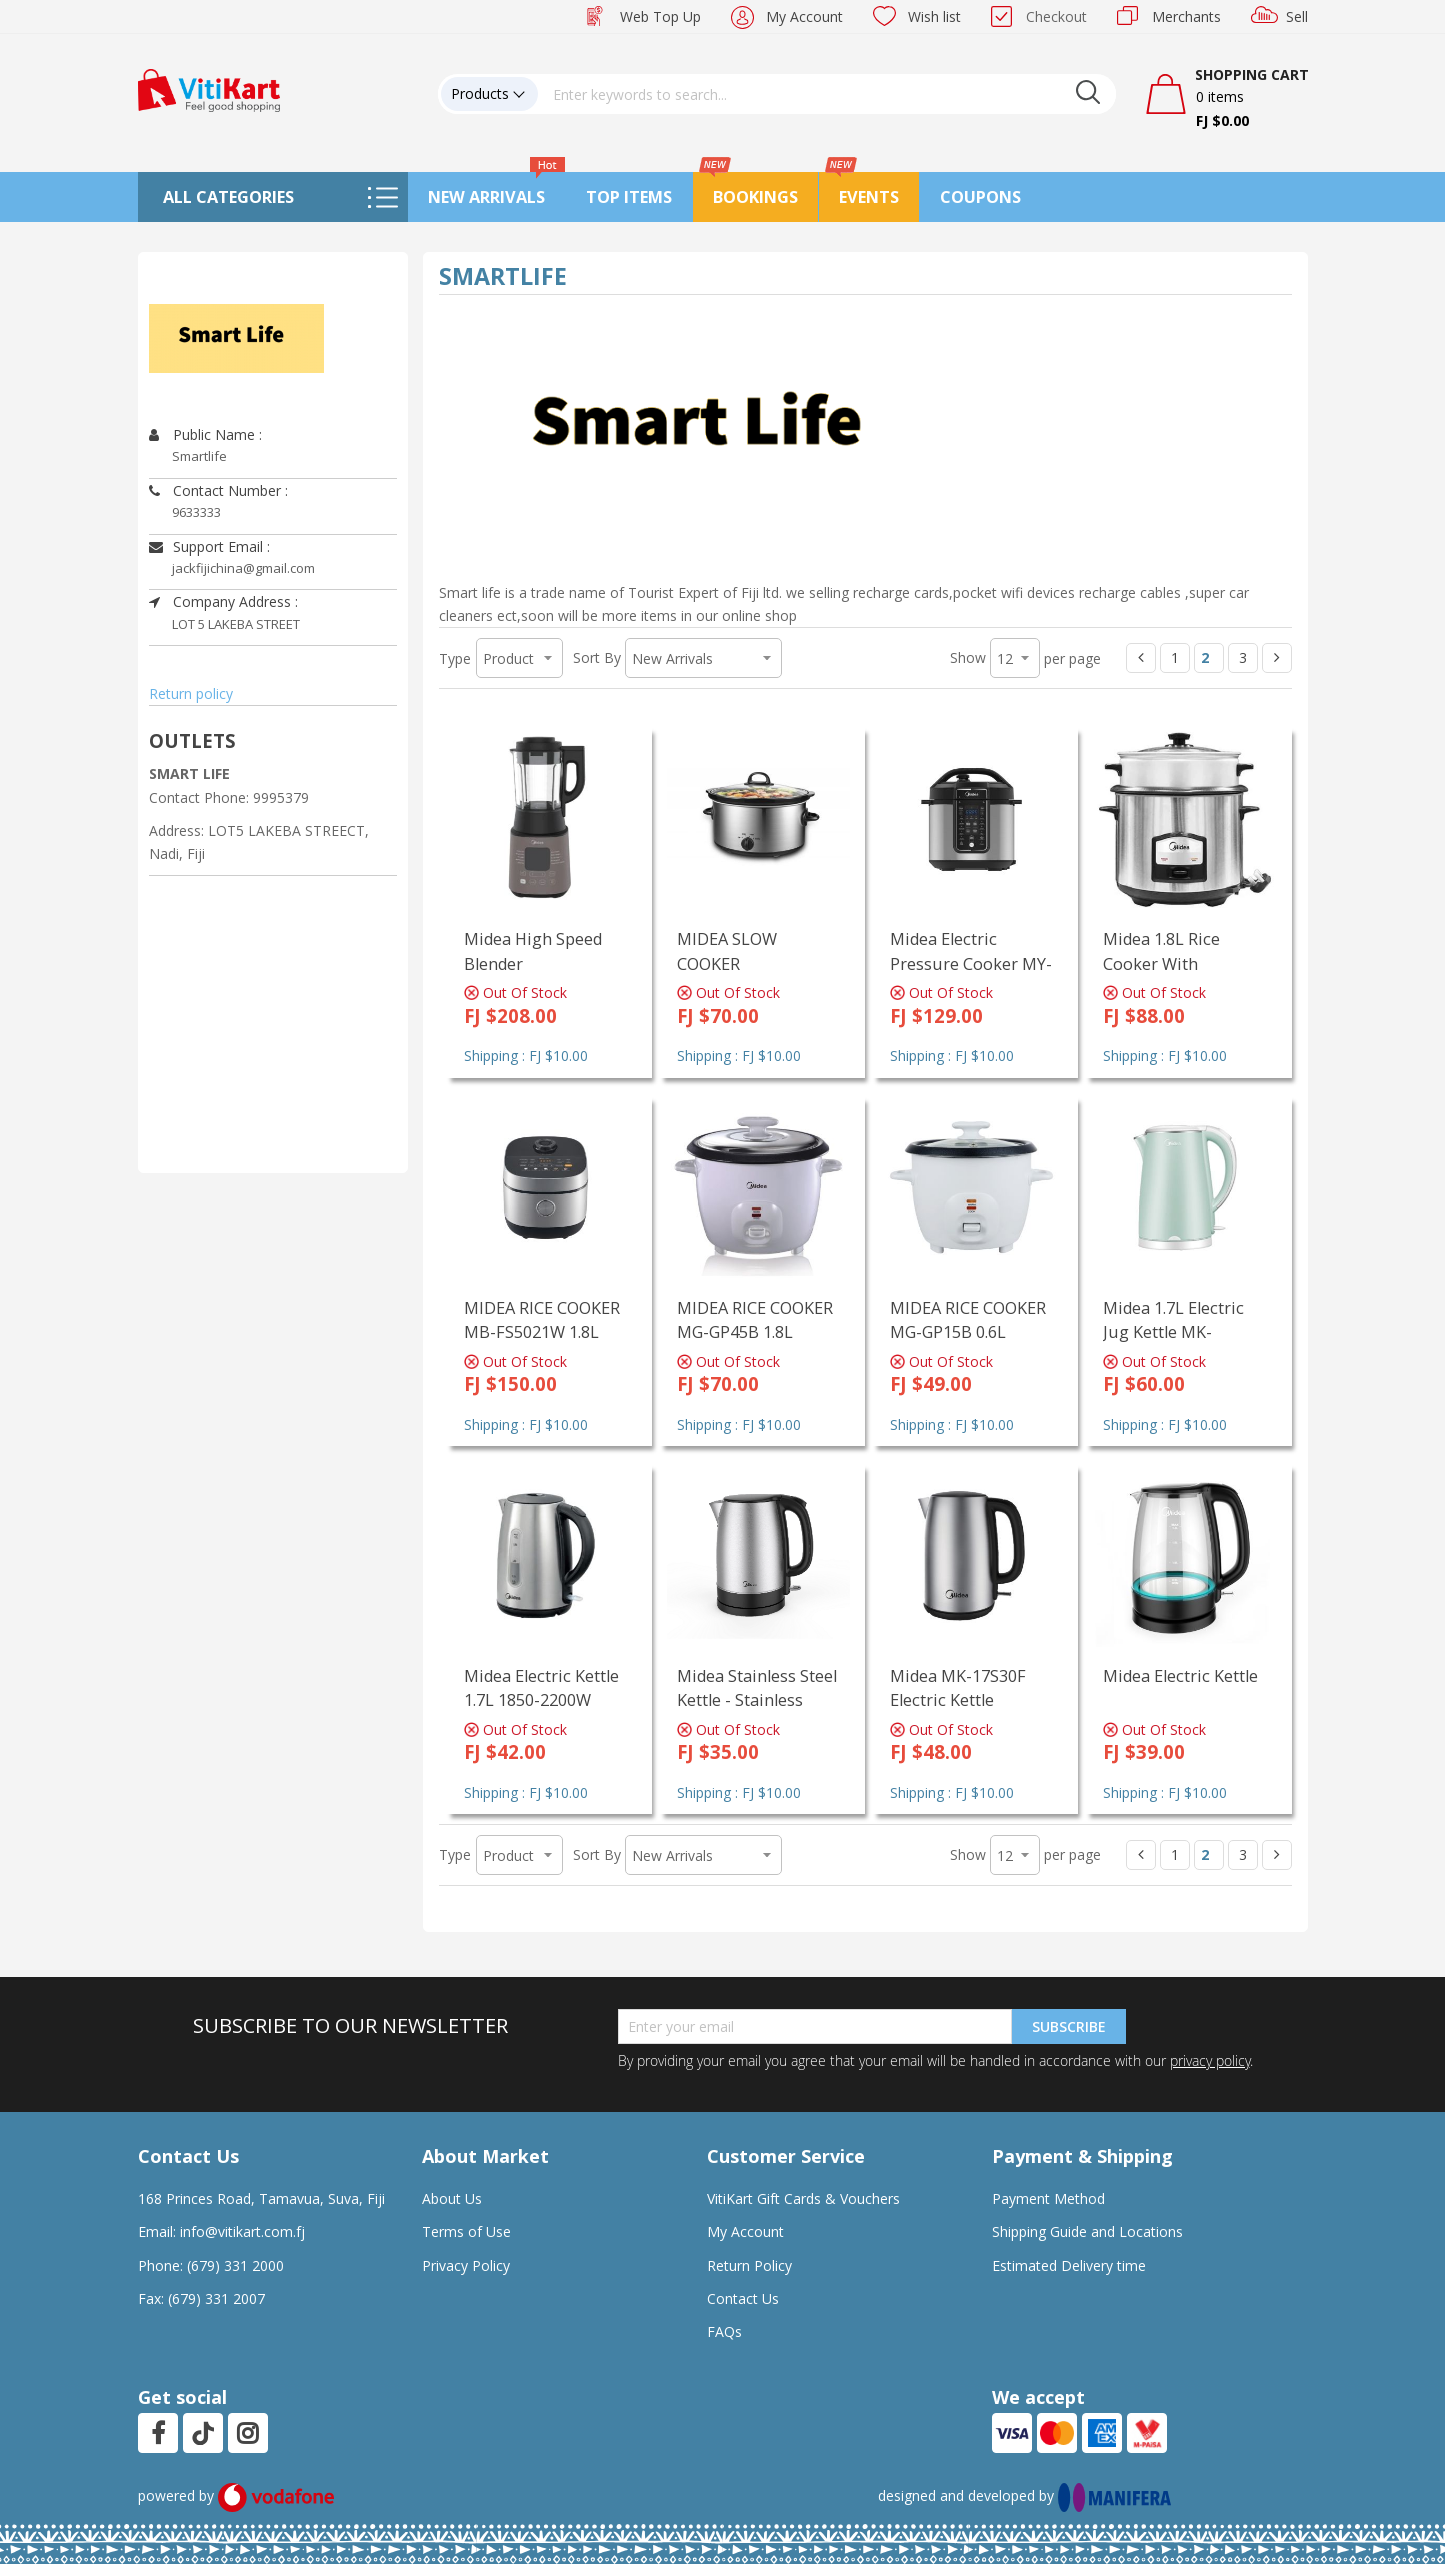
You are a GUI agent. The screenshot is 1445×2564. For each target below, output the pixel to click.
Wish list (934, 16)
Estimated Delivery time (1069, 2265)
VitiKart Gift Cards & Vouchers (803, 2198)
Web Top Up (660, 16)
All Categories (228, 197)
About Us (452, 2198)
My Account (804, 16)
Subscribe (1069, 2026)
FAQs (724, 2331)
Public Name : (205, 434)
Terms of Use (466, 2231)
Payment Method (1048, 2198)
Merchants (1186, 16)
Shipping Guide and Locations (1087, 2231)
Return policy (191, 693)
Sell (1297, 16)
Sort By (597, 657)
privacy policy (1210, 2060)
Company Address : (223, 601)
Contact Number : (218, 490)
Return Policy (749, 2265)
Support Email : (209, 546)
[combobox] (827, 94)
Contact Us (743, 2298)
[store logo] (209, 88)
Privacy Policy (466, 2265)
